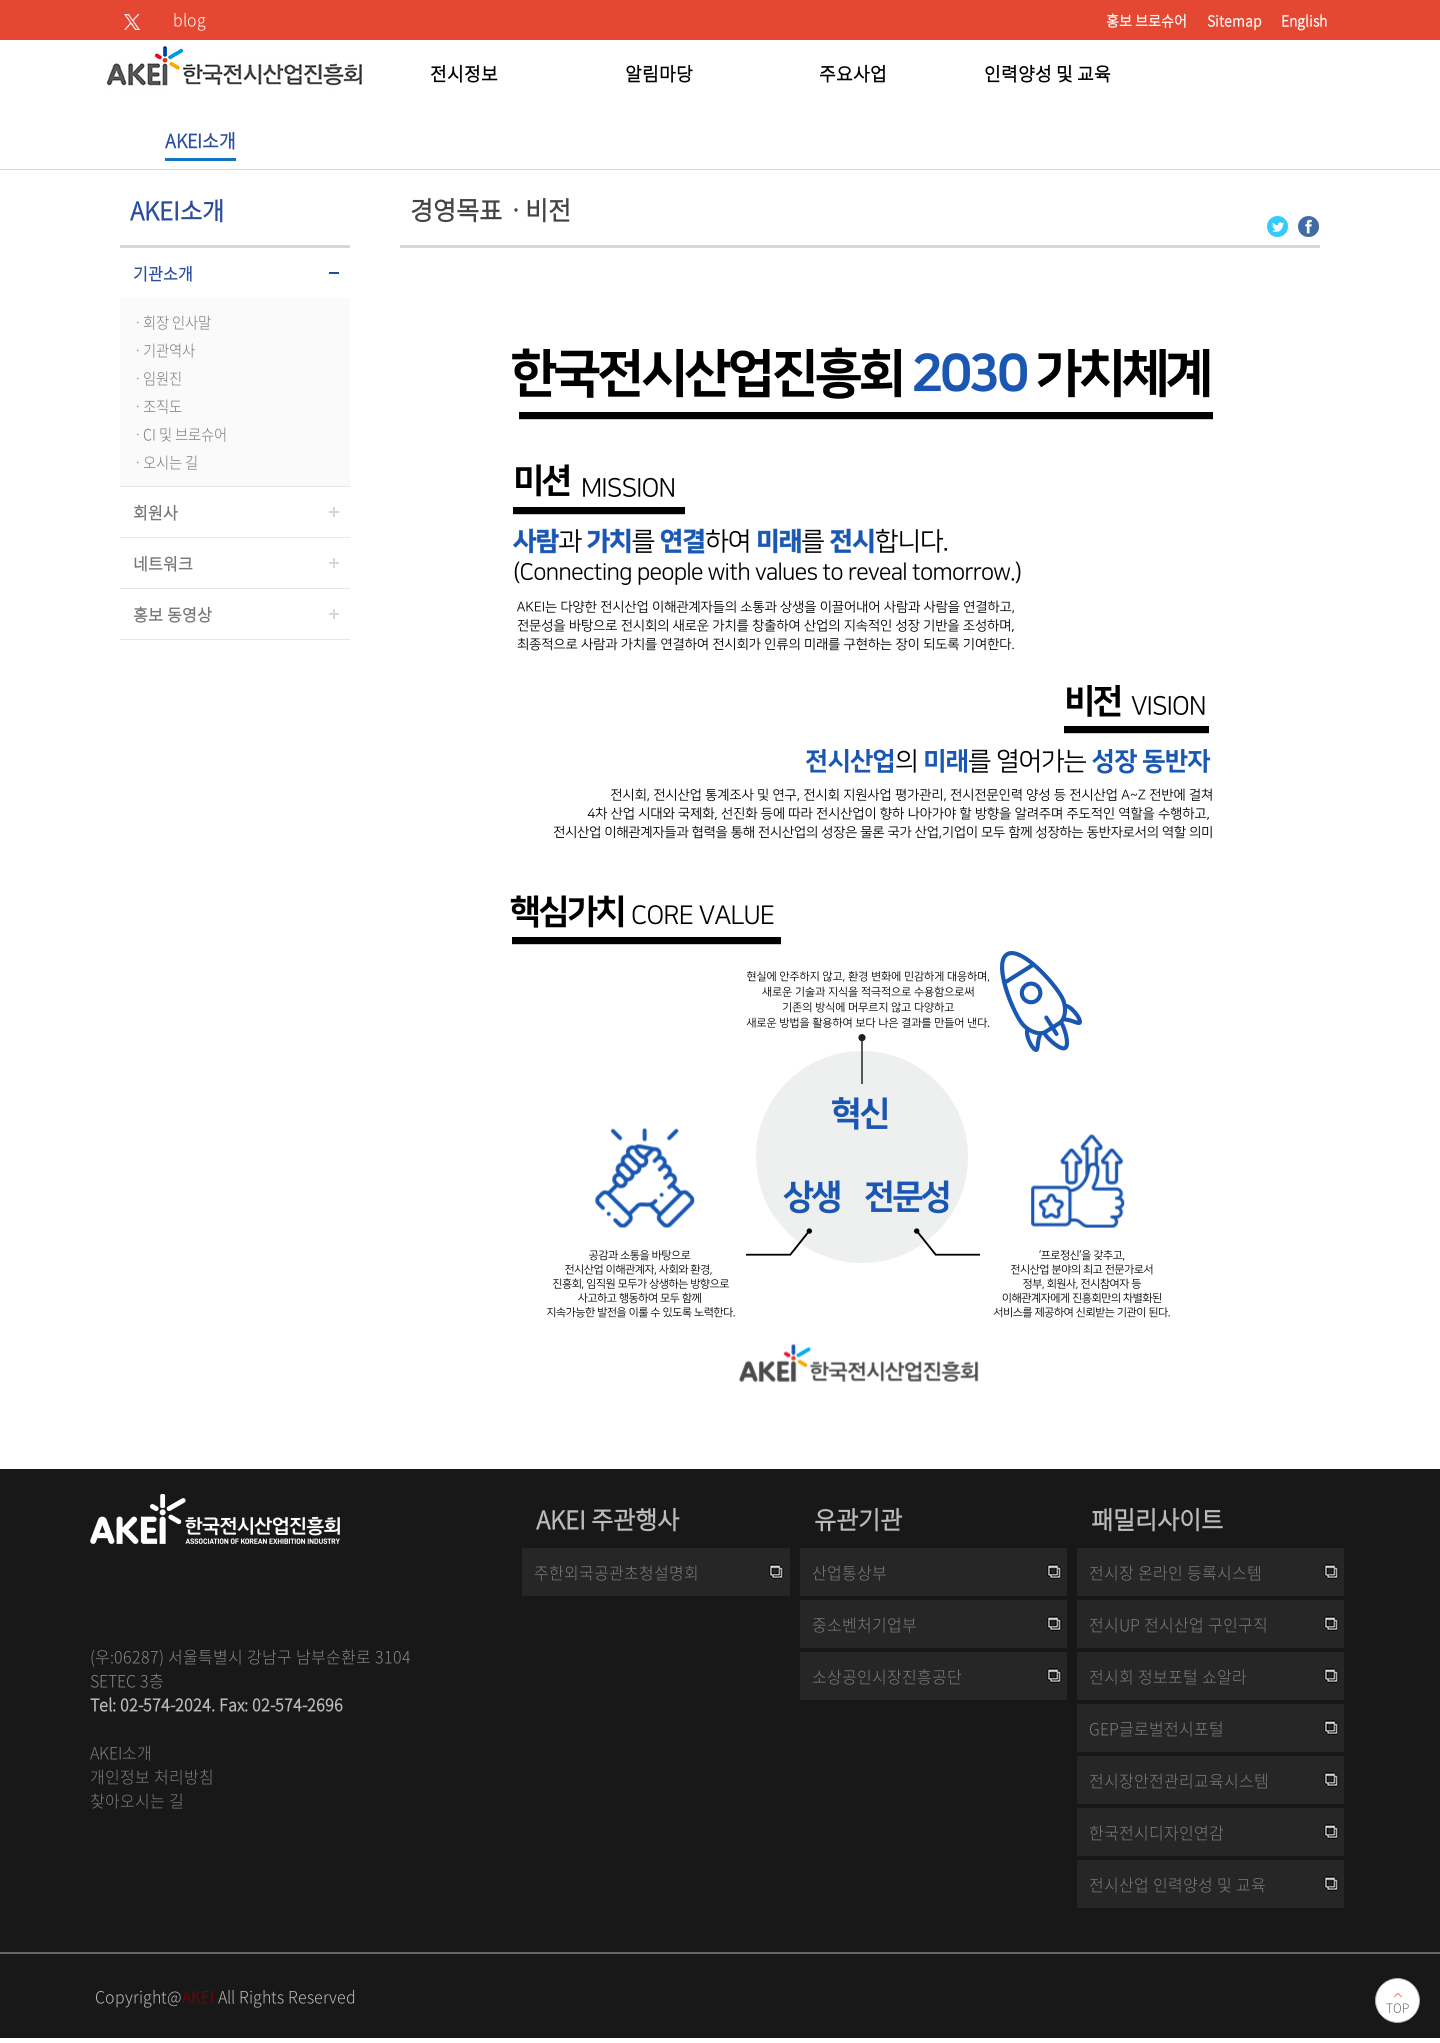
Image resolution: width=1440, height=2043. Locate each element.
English (1304, 20)
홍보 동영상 (172, 614)
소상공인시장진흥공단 (887, 1676)
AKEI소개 (121, 1752)
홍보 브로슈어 (1146, 20)
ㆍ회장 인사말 (170, 322)
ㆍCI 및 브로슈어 (178, 434)
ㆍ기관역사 (162, 350)
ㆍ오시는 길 (164, 462)
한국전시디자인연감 (1156, 1832)
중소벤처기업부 (864, 1624)
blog (189, 19)
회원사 (155, 512)
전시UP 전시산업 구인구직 (1178, 1624)
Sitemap (1234, 20)
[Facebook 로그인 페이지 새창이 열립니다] (1308, 224)
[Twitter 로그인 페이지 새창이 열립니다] (1277, 224)
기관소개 (163, 273)
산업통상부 (849, 1572)
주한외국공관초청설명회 (616, 1572)
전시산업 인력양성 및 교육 (1177, 1884)
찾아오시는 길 (137, 1800)
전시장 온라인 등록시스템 (1175, 1572)
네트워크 (163, 563)
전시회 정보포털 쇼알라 (1168, 1676)
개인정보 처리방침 (152, 1776)
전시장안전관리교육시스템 (1179, 1780)
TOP (1397, 2008)
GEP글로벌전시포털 (1156, 1728)
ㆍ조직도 (156, 406)
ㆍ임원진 (156, 378)
